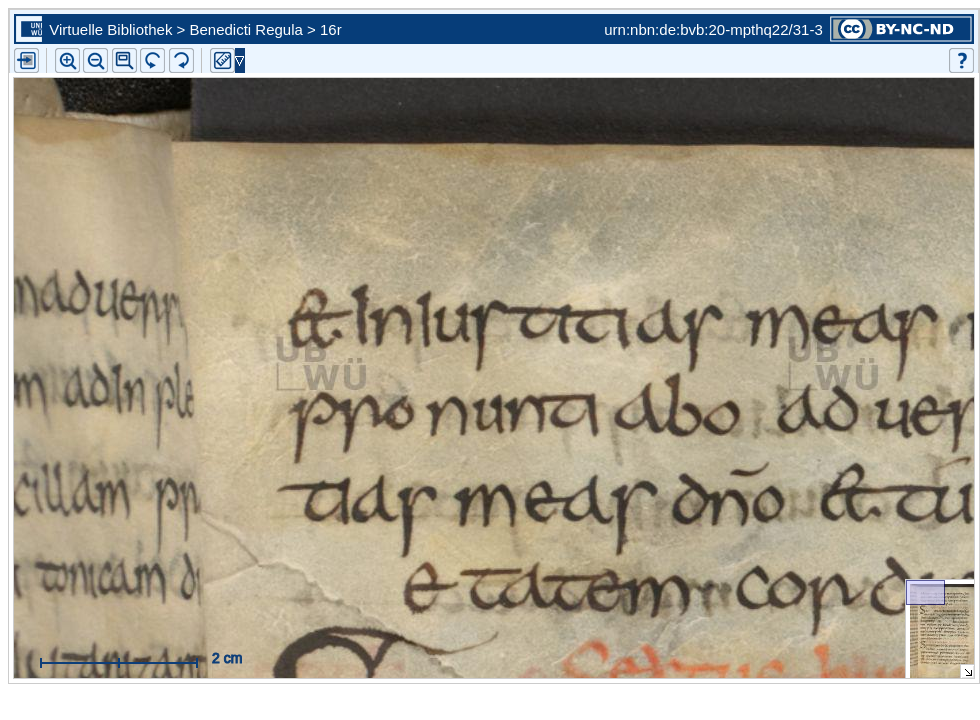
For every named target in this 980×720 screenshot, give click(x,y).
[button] (124, 60)
